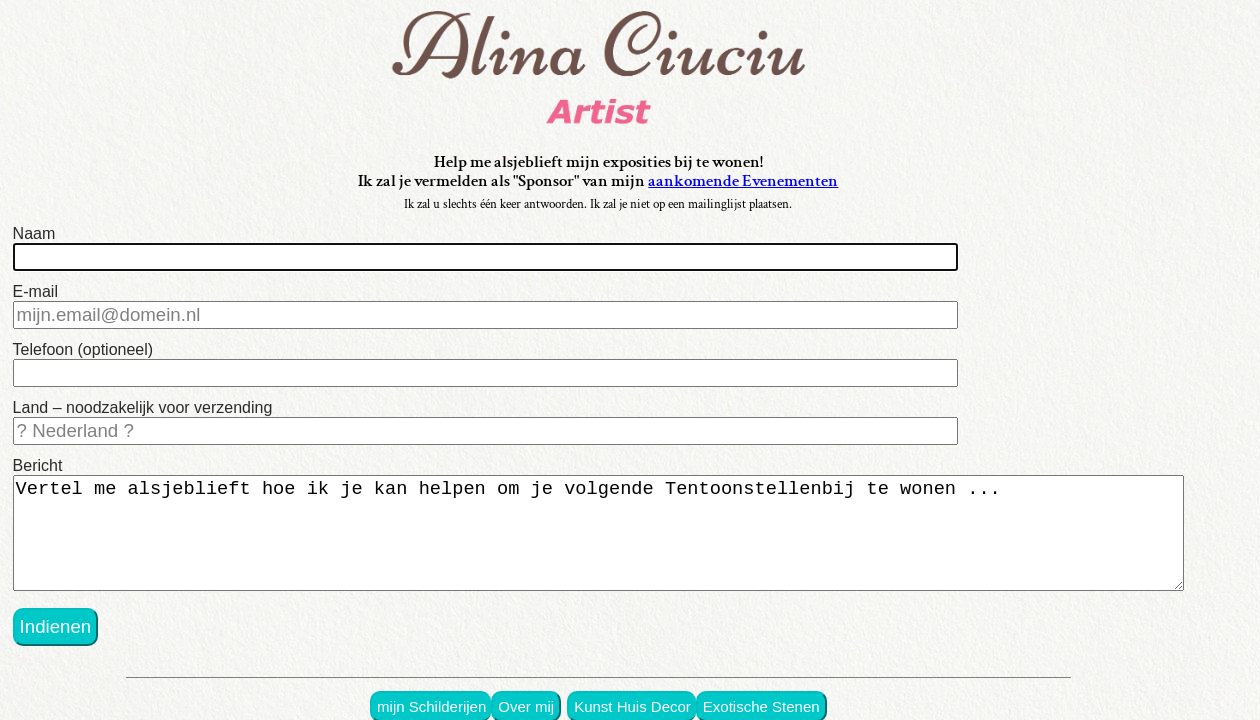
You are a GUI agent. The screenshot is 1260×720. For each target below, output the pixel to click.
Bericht (38, 453)
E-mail (35, 291)
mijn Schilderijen (473, 683)
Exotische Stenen (783, 683)
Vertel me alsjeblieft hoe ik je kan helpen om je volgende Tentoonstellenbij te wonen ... (614, 521)
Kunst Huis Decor (662, 683)
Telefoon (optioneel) (83, 345)
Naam (34, 237)
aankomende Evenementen (775, 185)
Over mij (562, 683)
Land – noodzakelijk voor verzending (143, 399)
